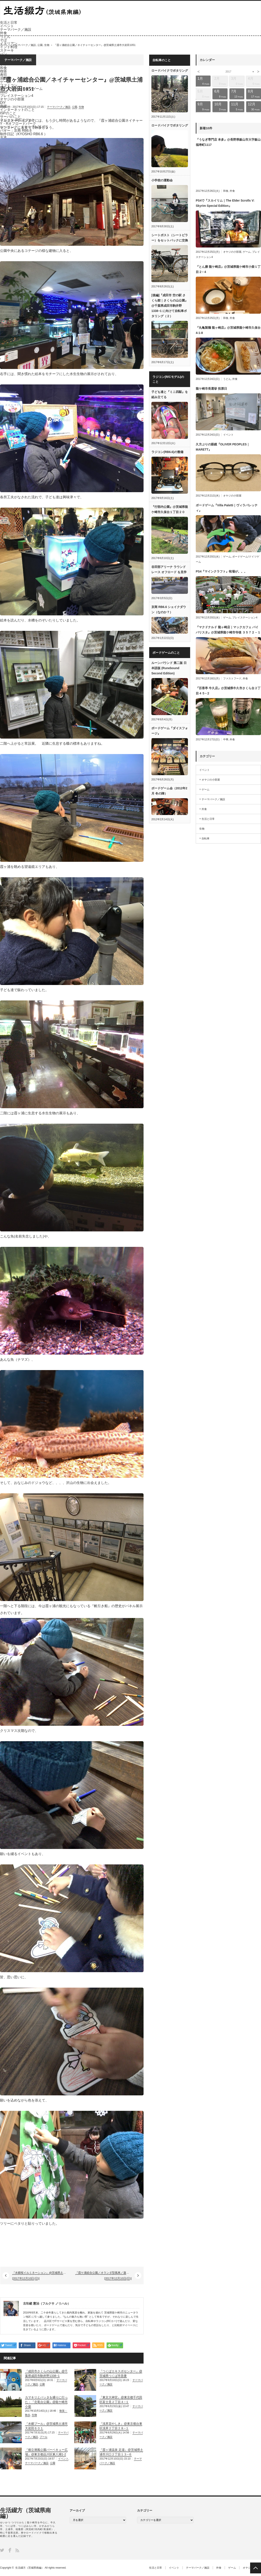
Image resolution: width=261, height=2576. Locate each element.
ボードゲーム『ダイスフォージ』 (169, 730)
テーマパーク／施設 (15, 29)
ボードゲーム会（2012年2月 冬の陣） (169, 790)
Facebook (9, 2550)
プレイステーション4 (244, 617)
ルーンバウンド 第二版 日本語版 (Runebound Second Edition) (169, 668)
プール (43, 2436)
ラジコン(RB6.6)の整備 (167, 452)
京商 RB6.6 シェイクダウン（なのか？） (168, 609)
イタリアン (8, 43)
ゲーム (247, 251)
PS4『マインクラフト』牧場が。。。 (221, 571)
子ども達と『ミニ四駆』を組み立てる (169, 394)
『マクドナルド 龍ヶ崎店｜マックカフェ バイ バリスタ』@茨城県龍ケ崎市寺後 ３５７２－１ (228, 629)
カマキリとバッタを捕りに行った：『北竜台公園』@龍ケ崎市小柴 (46, 2402)
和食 (225, 190)
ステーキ (7, 50)
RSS (17, 2550)
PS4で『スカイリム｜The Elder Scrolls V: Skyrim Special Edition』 (225, 203)
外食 (3, 33)
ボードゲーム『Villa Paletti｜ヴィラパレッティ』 (227, 507)
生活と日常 (8, 22)
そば (3, 40)
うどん (5, 36)
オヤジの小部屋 (232, 251)
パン (3, 54)
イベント (7, 26)
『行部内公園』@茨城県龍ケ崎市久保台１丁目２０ (169, 509)
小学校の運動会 (162, 180)
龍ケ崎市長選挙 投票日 (211, 388)
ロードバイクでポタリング (169, 70)
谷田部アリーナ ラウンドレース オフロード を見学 (169, 569)
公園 (74, 106)
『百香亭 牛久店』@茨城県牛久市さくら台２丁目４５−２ (228, 690)
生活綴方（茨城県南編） (25, 2513)
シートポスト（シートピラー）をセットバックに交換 (169, 237)
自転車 (205, 838)
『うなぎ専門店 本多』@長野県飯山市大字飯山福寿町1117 (228, 142)
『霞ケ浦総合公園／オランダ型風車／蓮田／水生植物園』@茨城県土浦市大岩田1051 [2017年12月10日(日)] (109, 2275)
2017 (228, 71)
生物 (81, 106)
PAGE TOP (255, 2568)
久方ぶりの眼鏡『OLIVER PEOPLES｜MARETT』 (223, 447)
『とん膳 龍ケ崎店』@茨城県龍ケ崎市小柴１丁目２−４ (228, 269)
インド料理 (8, 47)
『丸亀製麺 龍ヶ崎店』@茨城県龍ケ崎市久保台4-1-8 (228, 330)
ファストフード (232, 678)
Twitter (2, 2550)
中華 (225, 739)
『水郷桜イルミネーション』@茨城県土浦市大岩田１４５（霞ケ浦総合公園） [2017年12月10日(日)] (42, 2275)
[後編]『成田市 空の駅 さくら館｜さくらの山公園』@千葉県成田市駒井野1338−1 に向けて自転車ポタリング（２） (169, 305)
